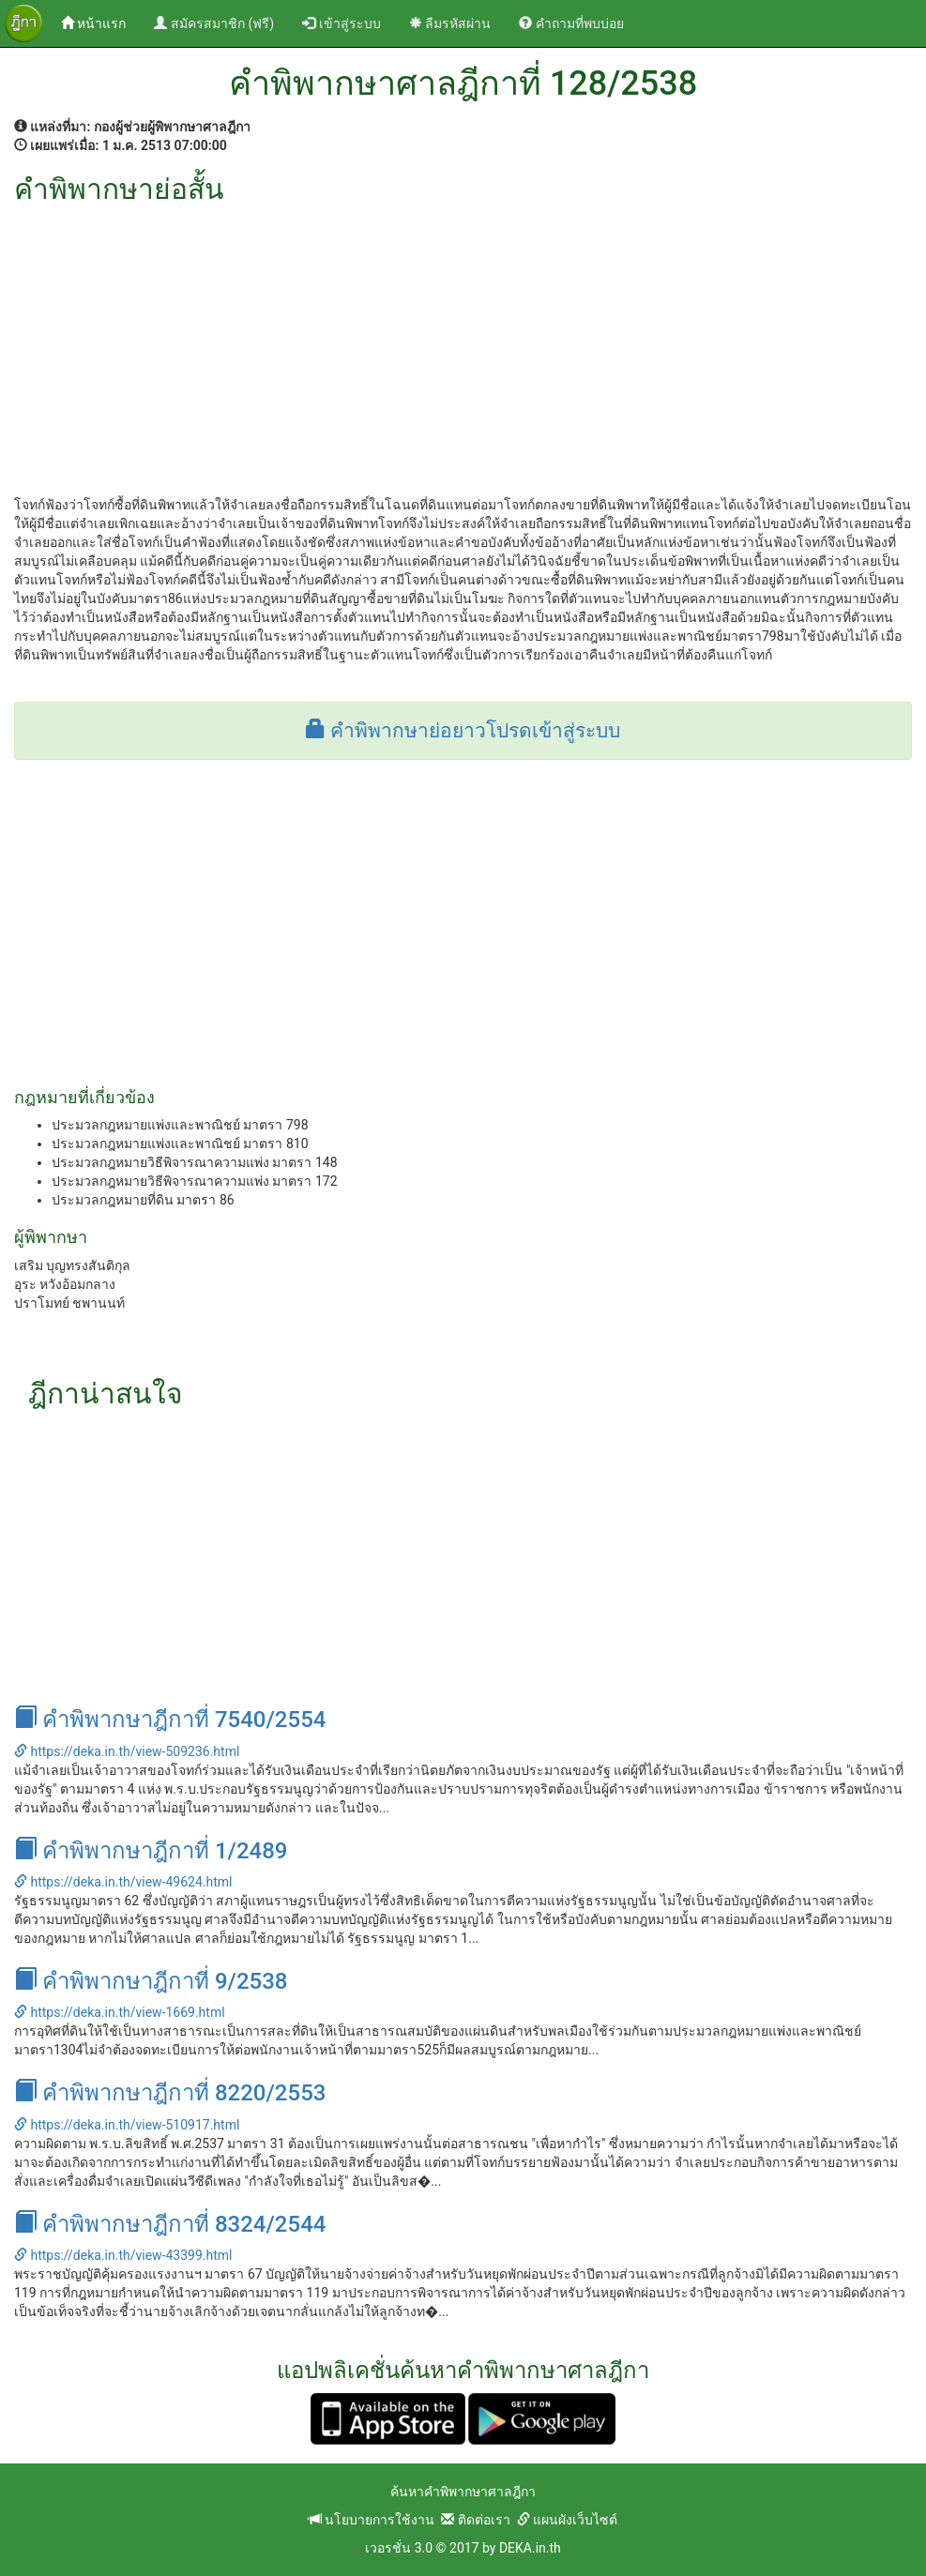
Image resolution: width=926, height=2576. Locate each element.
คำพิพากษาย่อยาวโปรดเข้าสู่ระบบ (463, 731)
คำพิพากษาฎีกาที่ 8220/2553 (170, 2093)
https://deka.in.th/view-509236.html (126, 1751)
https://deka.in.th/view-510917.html (126, 2124)
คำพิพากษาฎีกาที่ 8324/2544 (170, 2224)
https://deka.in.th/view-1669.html (119, 2012)
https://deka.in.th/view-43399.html (123, 2255)
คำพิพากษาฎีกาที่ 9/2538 (151, 1981)
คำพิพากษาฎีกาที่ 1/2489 (151, 1851)
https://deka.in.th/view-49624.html (123, 1881)
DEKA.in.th (530, 2547)
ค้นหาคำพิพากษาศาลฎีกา (463, 2491)
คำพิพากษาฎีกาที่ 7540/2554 (170, 1719)
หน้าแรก (100, 22)
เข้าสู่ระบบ (341, 23)
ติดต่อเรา (475, 2519)
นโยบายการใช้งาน (371, 2519)
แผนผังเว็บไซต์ (567, 2519)
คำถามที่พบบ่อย (571, 23)
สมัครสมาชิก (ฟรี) (214, 23)
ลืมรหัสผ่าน (450, 23)
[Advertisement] (463, 345)
